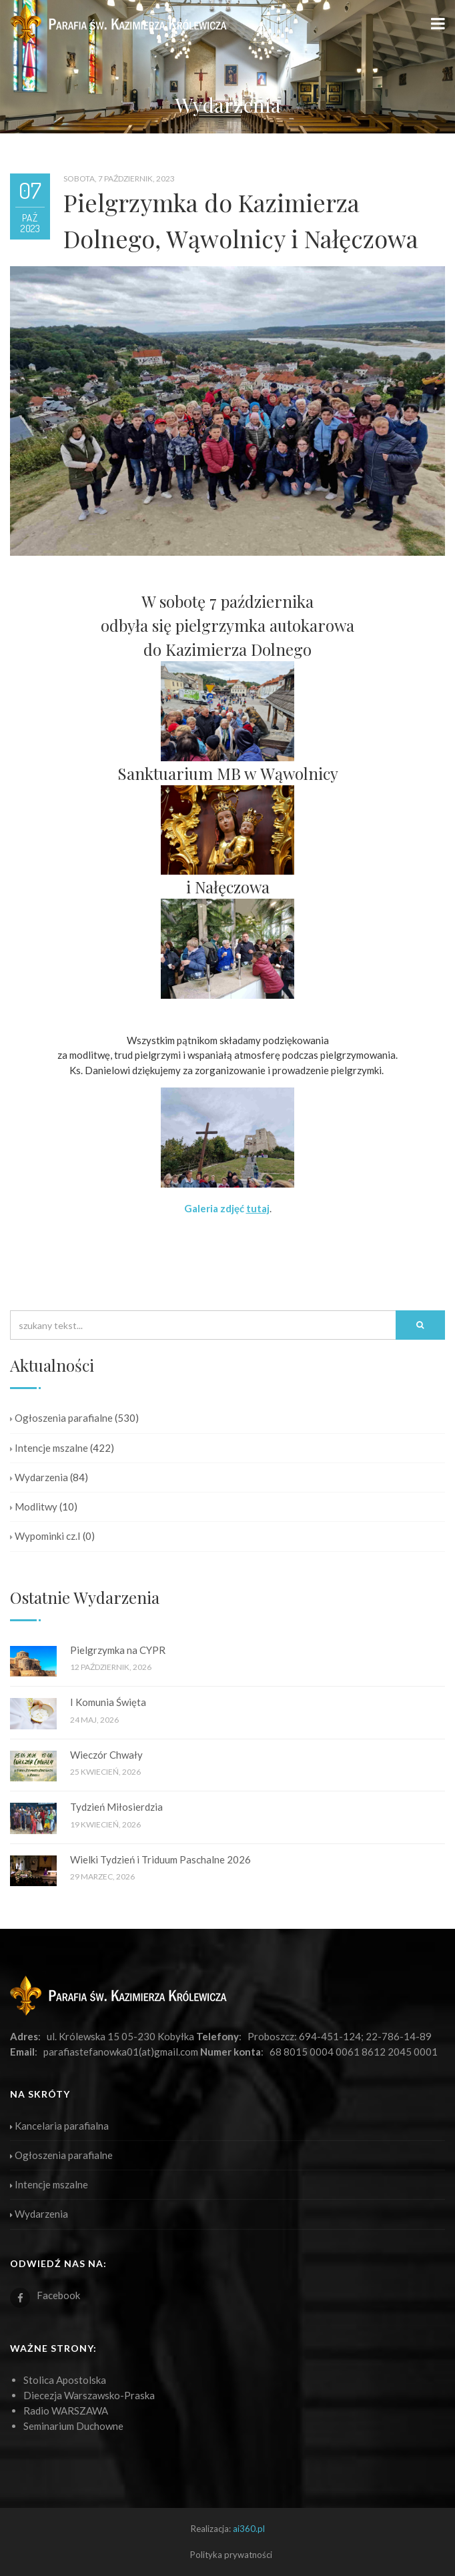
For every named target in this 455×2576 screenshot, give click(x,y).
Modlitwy (33, 1506)
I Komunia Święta (108, 1702)
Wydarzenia (39, 1477)
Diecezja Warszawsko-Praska (89, 2395)
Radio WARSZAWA (65, 2411)
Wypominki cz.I (45, 1536)
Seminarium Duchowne (73, 2426)
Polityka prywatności (231, 2554)
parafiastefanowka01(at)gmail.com (120, 2052)
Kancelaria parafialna (59, 2126)
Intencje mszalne (49, 1448)
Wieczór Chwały (106, 1755)
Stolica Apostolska (64, 2380)
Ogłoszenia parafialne (61, 1418)
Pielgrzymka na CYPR (117, 1650)
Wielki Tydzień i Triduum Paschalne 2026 (160, 1859)
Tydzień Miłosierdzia (116, 1807)
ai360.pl (249, 2528)
